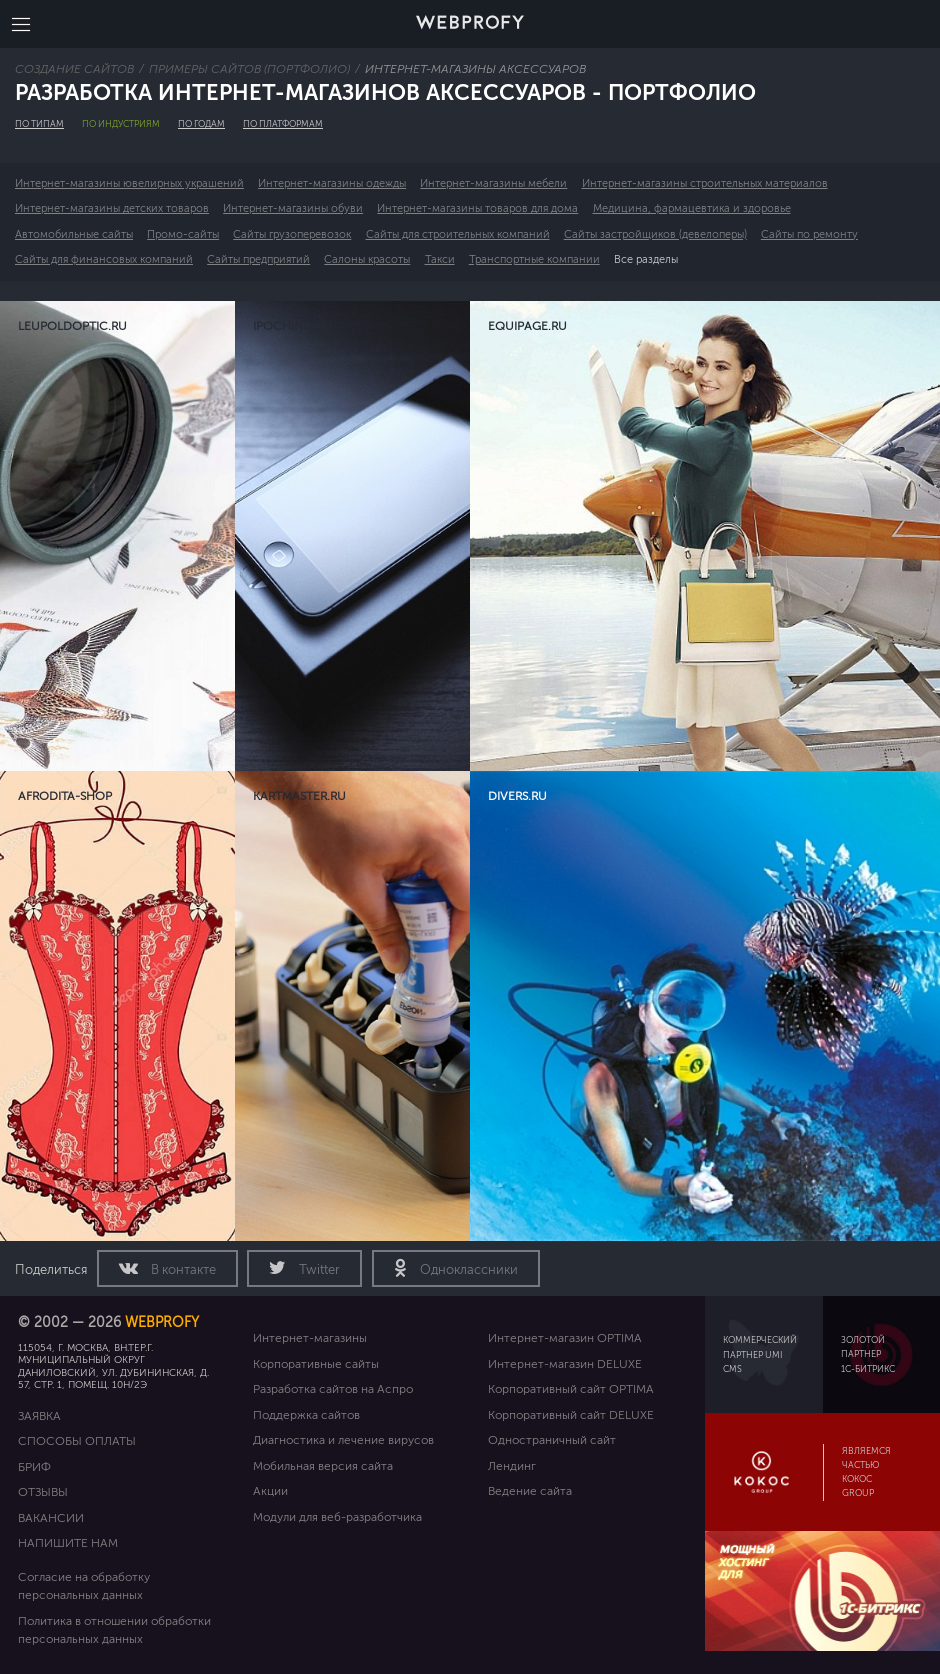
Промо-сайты (183, 234)
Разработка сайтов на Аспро (333, 1389)
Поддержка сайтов (306, 1415)
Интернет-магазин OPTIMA (565, 1338)
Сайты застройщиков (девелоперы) (655, 234)
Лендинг (512, 1466)
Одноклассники (467, 1270)
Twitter (318, 1270)
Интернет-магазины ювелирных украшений (129, 183)
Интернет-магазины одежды (332, 183)
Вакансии (51, 1518)
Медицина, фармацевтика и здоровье (692, 208)
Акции (270, 1491)
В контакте (182, 1270)
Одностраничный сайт (552, 1440)
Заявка (39, 1416)
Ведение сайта (530, 1491)
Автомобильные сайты (74, 234)
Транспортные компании (534, 259)
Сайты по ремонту (809, 234)
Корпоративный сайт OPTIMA (571, 1389)
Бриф (34, 1467)
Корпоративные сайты (316, 1364)
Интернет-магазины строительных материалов (705, 183)
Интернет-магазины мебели (493, 183)
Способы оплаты (77, 1441)
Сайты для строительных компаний (458, 234)
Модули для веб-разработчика (337, 1517)
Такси (440, 259)
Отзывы (43, 1492)
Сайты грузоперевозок (292, 234)
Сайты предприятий (258, 259)
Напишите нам (68, 1543)
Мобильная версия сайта (323, 1466)
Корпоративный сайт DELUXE (571, 1415)
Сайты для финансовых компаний (104, 259)
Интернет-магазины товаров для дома (477, 208)
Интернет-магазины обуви (293, 208)
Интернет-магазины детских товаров (112, 208)
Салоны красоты (367, 259)
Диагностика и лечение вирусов (343, 1440)
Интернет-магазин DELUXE (565, 1364)
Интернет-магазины (310, 1338)
